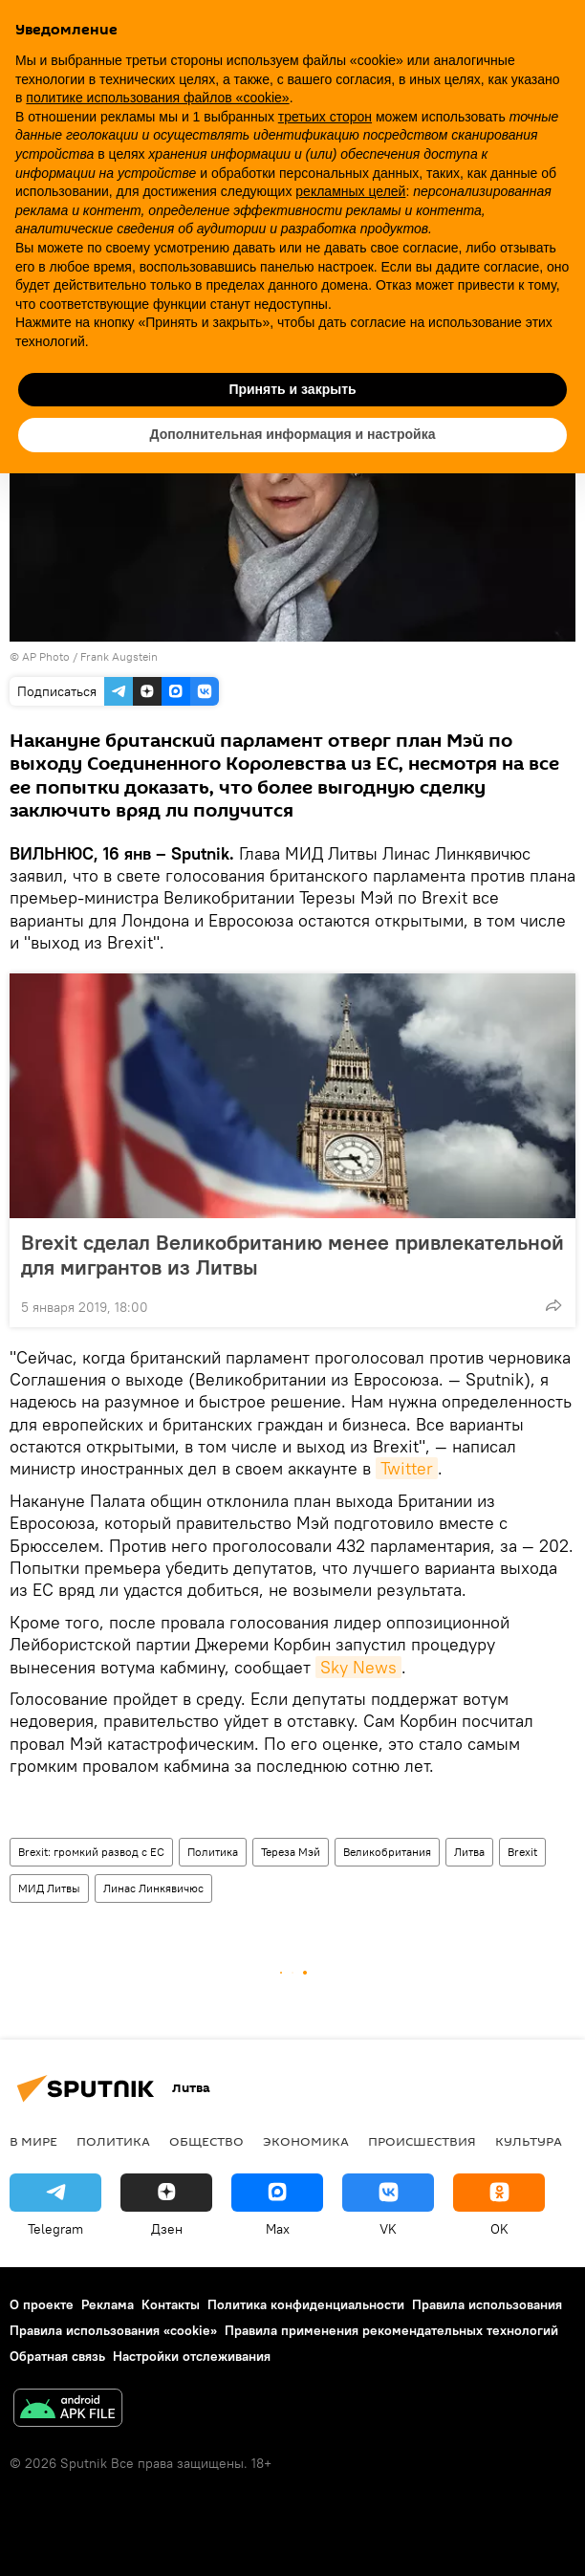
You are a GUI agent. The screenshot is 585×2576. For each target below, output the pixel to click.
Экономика (306, 2141)
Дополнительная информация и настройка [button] (293, 434)
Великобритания (387, 1852)
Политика (212, 1852)
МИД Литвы (49, 1888)
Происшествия (422, 2141)
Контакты (170, 2304)
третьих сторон (325, 116)
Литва (469, 1852)
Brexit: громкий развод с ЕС (91, 1852)
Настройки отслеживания (192, 2356)
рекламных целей (350, 191)
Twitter (406, 1468)
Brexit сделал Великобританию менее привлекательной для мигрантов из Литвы (292, 1254)
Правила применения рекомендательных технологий (391, 2330)
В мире (33, 2141)
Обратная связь (57, 2356)
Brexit (522, 1852)
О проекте (42, 2304)
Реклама (107, 2304)
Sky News (358, 1667)
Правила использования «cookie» (113, 2330)
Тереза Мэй (290, 1852)
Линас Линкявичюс (153, 1888)
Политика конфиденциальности (305, 2304)
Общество (206, 2141)
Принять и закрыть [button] (292, 389)
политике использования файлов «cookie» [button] (157, 97)
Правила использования (487, 2304)
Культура (528, 2141)
